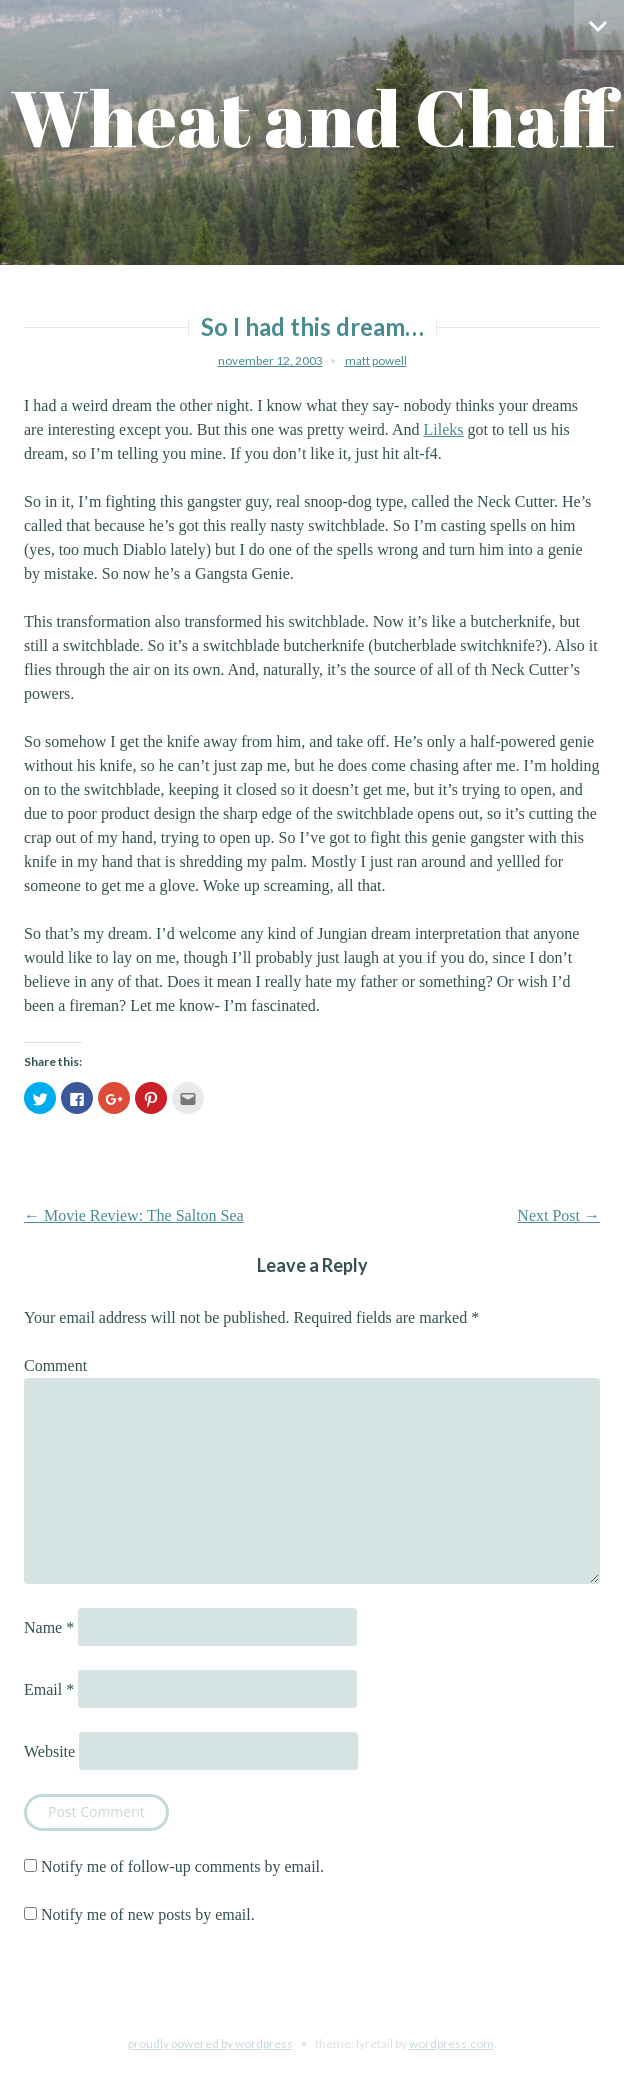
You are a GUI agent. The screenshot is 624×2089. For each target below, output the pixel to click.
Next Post (558, 1215)
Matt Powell (376, 360)
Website (49, 1751)
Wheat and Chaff (312, 117)
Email (49, 1689)
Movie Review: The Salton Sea (134, 1215)
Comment (55, 1365)
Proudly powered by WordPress (210, 2043)
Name (49, 1627)
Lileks (443, 429)
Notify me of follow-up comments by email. (182, 1866)
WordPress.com (451, 2043)
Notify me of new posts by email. (148, 1914)
